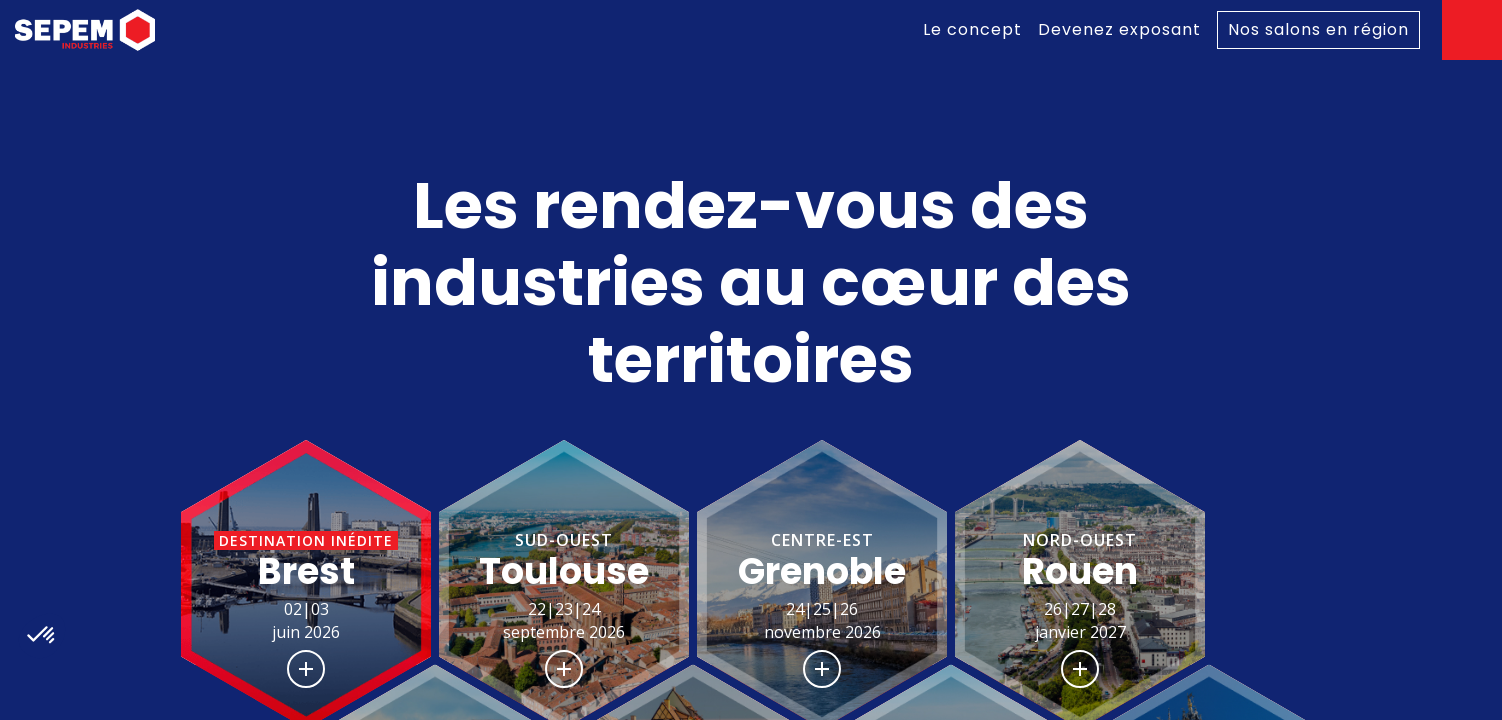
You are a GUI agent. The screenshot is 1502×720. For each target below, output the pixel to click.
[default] (1318, 30)
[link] (972, 30)
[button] (306, 587)
